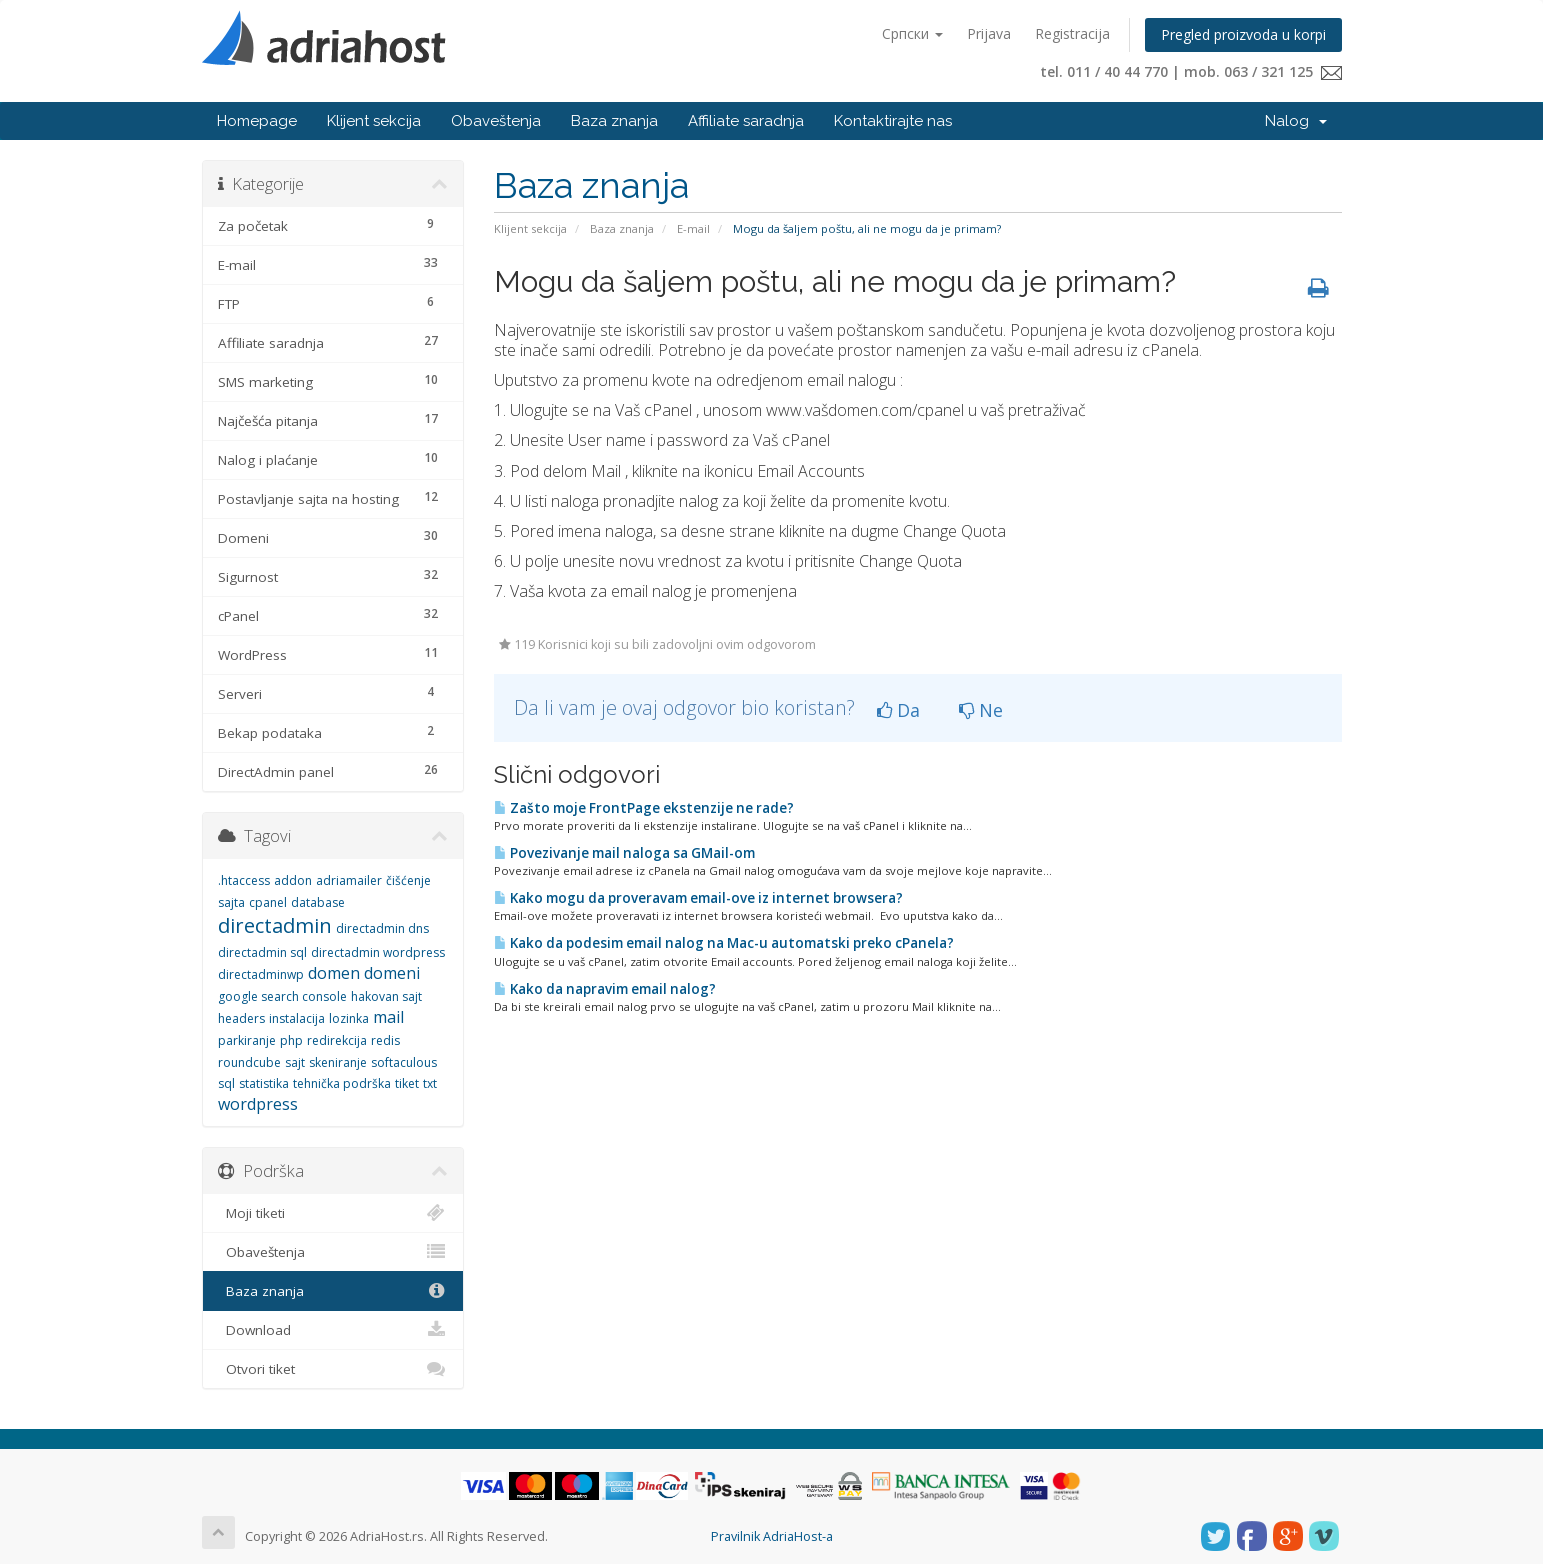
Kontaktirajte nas (893, 121)
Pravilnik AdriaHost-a (772, 1536)
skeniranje (338, 1062)
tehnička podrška (342, 1083)
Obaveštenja (496, 121)
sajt (295, 1062)
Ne (981, 710)
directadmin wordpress (378, 952)
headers (241, 1018)
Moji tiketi (333, 1213)
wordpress (258, 1104)
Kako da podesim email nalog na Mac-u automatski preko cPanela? (724, 943)
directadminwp (261, 974)
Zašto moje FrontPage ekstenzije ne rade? (644, 808)
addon (293, 880)
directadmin (275, 925)
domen (334, 973)
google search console (282, 996)
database (318, 902)
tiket (407, 1083)
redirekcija (337, 1040)
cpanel (268, 902)
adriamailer (349, 880)
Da (898, 710)
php (291, 1040)
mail (388, 1017)
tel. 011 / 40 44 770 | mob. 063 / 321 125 (1191, 71)
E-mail (693, 228)
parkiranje (247, 1040)
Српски (912, 33)
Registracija (1072, 33)
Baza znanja (614, 121)
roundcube (249, 1062)
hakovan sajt (386, 996)
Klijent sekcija (374, 121)
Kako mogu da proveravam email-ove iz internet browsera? (698, 898)
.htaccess (244, 880)
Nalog (1296, 121)
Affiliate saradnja (746, 121)
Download (333, 1330)
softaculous (404, 1062)
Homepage (257, 121)
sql (226, 1083)
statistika (264, 1083)
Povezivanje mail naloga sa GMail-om (624, 853)
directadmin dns (382, 928)
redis (385, 1040)
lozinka (349, 1018)
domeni (392, 973)
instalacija (297, 1018)
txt (430, 1083)
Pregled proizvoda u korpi (1243, 34)
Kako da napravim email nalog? (605, 989)
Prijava (989, 33)
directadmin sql (262, 952)
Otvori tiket (333, 1369)
